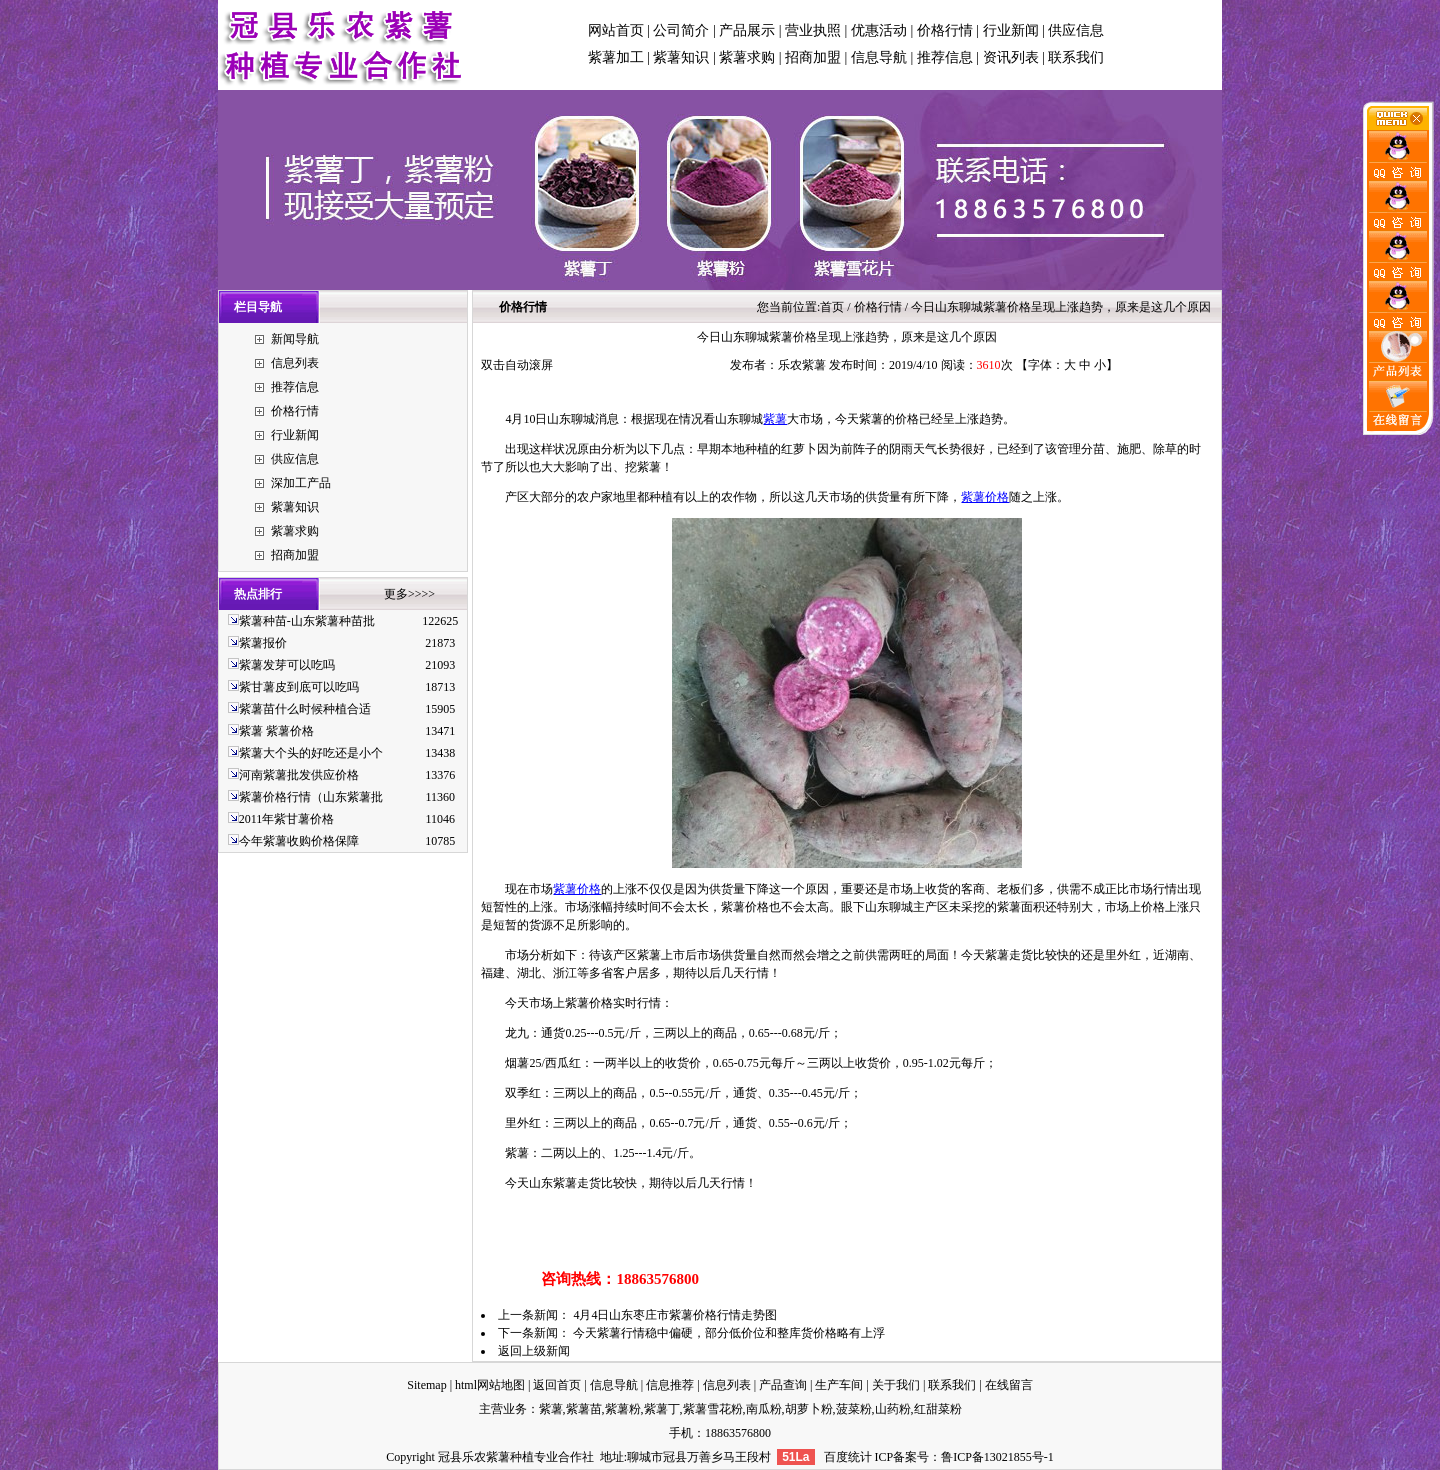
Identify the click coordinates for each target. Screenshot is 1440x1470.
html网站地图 (490, 1385)
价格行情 (945, 30)
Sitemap (426, 1385)
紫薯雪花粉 (713, 1409)
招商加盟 (813, 57)
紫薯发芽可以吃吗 (287, 665)
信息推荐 (670, 1385)
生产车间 (839, 1385)
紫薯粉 (623, 1409)
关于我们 (896, 1385)
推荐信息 (945, 57)
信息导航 (879, 57)
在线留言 (1009, 1385)
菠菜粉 (854, 1409)
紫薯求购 (747, 57)
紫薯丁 (662, 1409)
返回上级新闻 (534, 1351)
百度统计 (848, 1457)
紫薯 (775, 419)
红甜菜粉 (938, 1409)
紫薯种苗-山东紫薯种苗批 (307, 621)
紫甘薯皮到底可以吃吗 (299, 687)
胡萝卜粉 (809, 1409)
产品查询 (783, 1385)
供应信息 (1076, 30)
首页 (832, 307)
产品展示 (747, 30)
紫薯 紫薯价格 (276, 731)
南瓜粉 (764, 1409)
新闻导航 (295, 339)
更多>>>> (409, 594)
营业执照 (813, 30)
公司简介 (681, 30)
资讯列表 (1011, 57)
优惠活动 (879, 30)
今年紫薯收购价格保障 (299, 841)
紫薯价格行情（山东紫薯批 (311, 797)
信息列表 (295, 363)
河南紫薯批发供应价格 (299, 775)
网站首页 (616, 30)
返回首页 (557, 1385)
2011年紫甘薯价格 (287, 819)
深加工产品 (301, 483)
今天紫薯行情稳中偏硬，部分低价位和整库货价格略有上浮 (729, 1333)
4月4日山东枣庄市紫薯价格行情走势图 (675, 1315)
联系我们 (1076, 57)
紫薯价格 (985, 497)
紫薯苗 (584, 1409)
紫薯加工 (616, 57)
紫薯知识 (681, 57)
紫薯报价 (263, 643)
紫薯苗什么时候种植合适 (305, 709)
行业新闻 (1011, 30)
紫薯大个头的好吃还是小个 (311, 753)
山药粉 (893, 1409)
